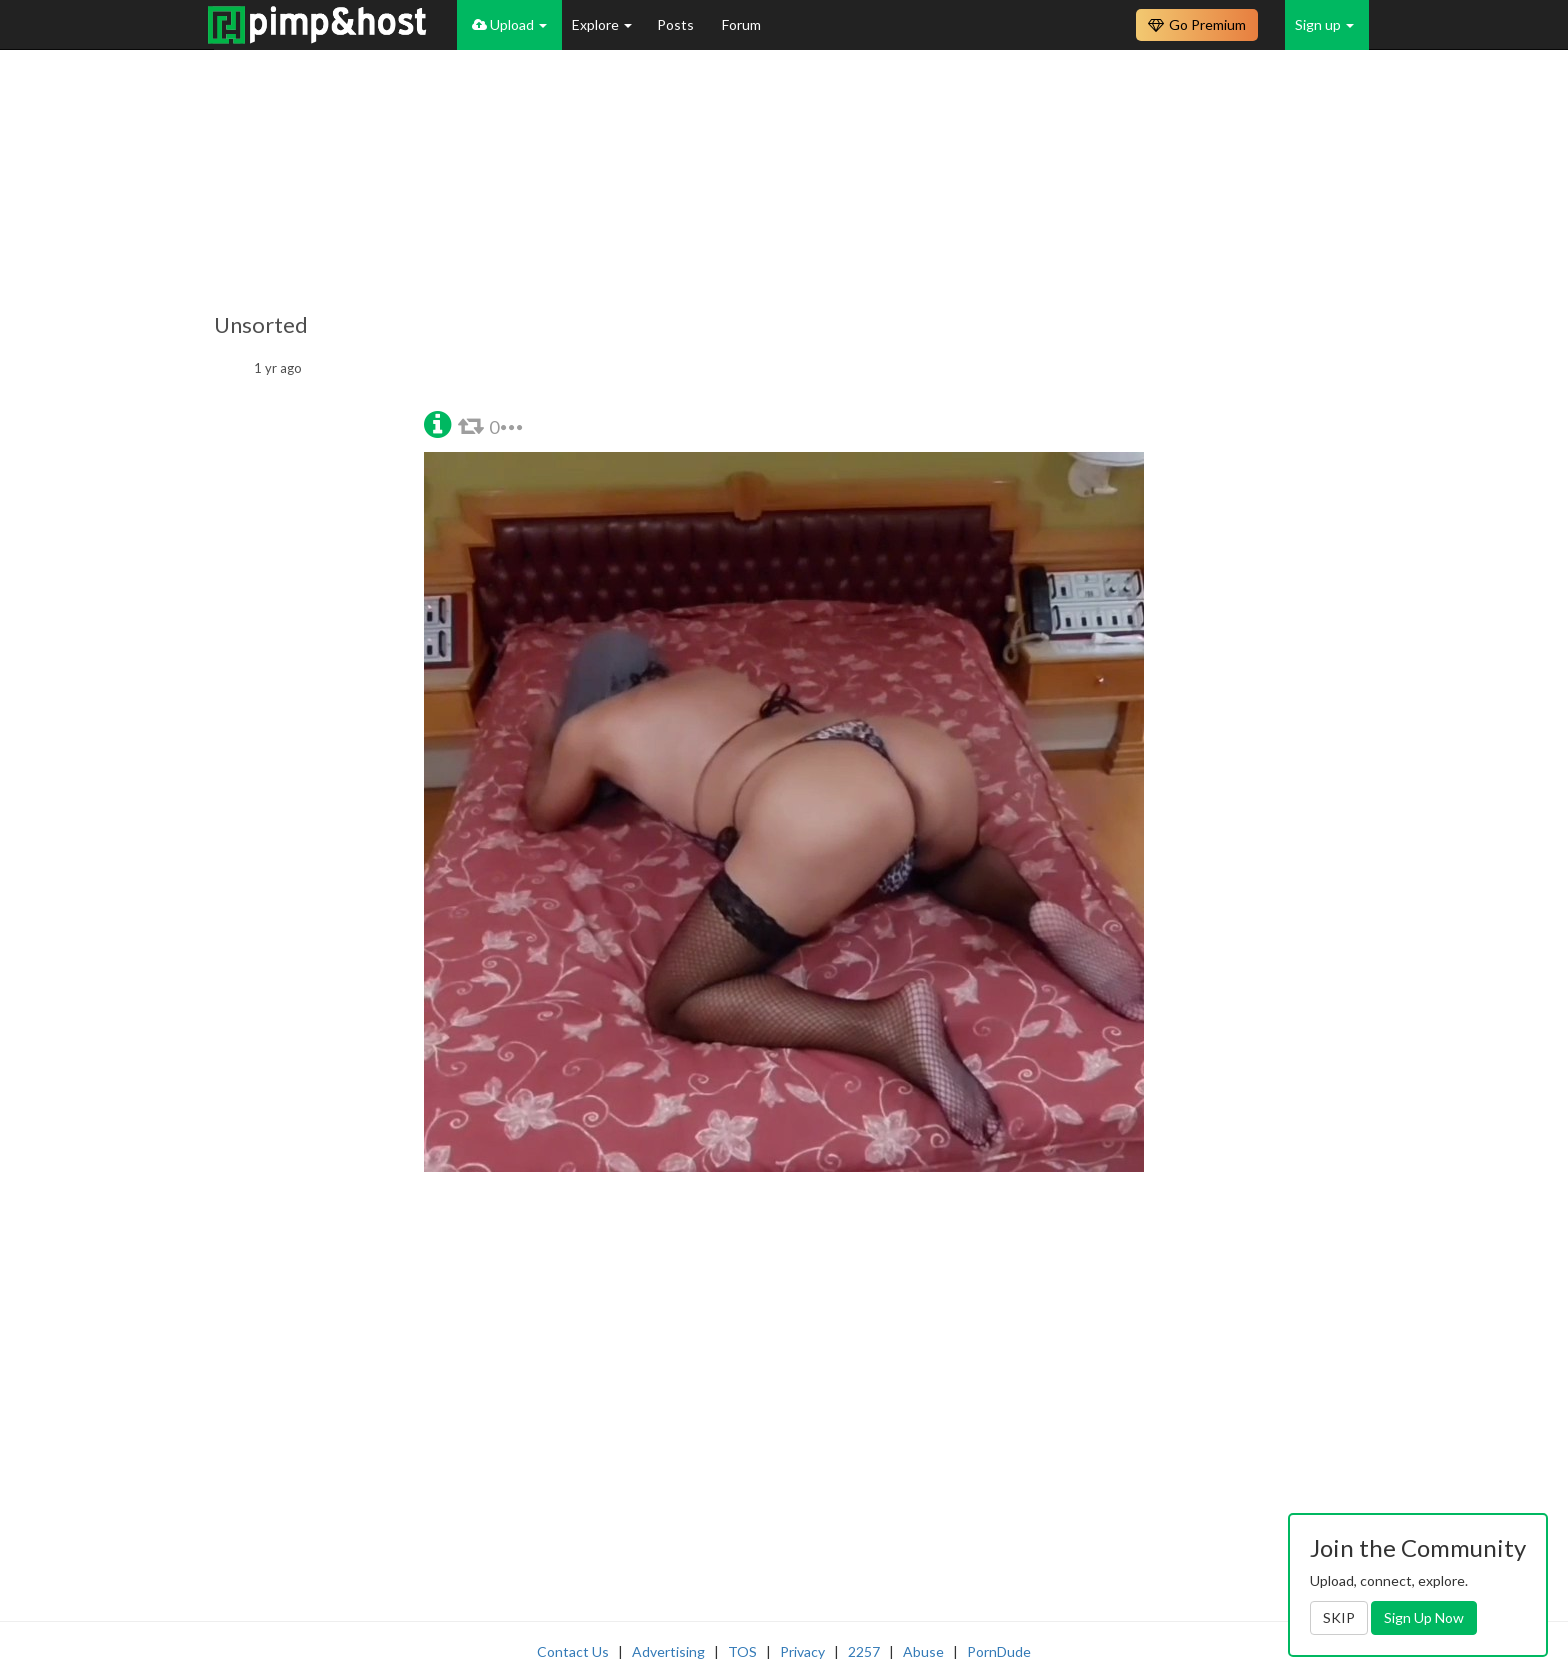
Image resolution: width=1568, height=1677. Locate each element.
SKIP (1339, 1617)
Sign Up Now (1424, 1617)
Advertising (668, 1651)
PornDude (999, 1651)
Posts (677, 24)
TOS (742, 1651)
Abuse (923, 1651)
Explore (602, 24)
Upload (509, 24)
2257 (864, 1651)
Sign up (1324, 24)
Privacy (802, 1651)
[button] (437, 422)
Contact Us (573, 1651)
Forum (741, 24)
